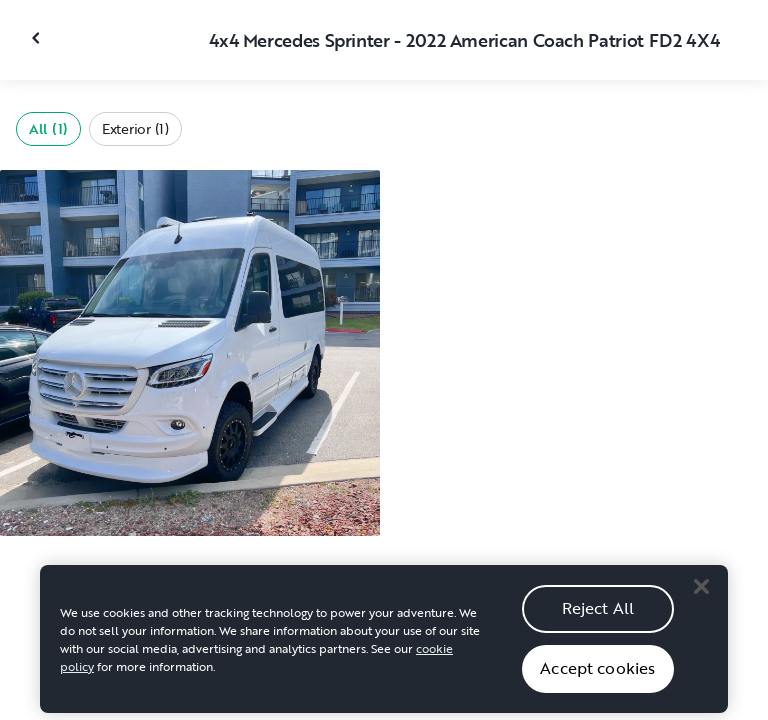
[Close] (701, 592)
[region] (384, 644)
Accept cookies (597, 673)
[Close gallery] (38, 38)
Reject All (598, 613)
